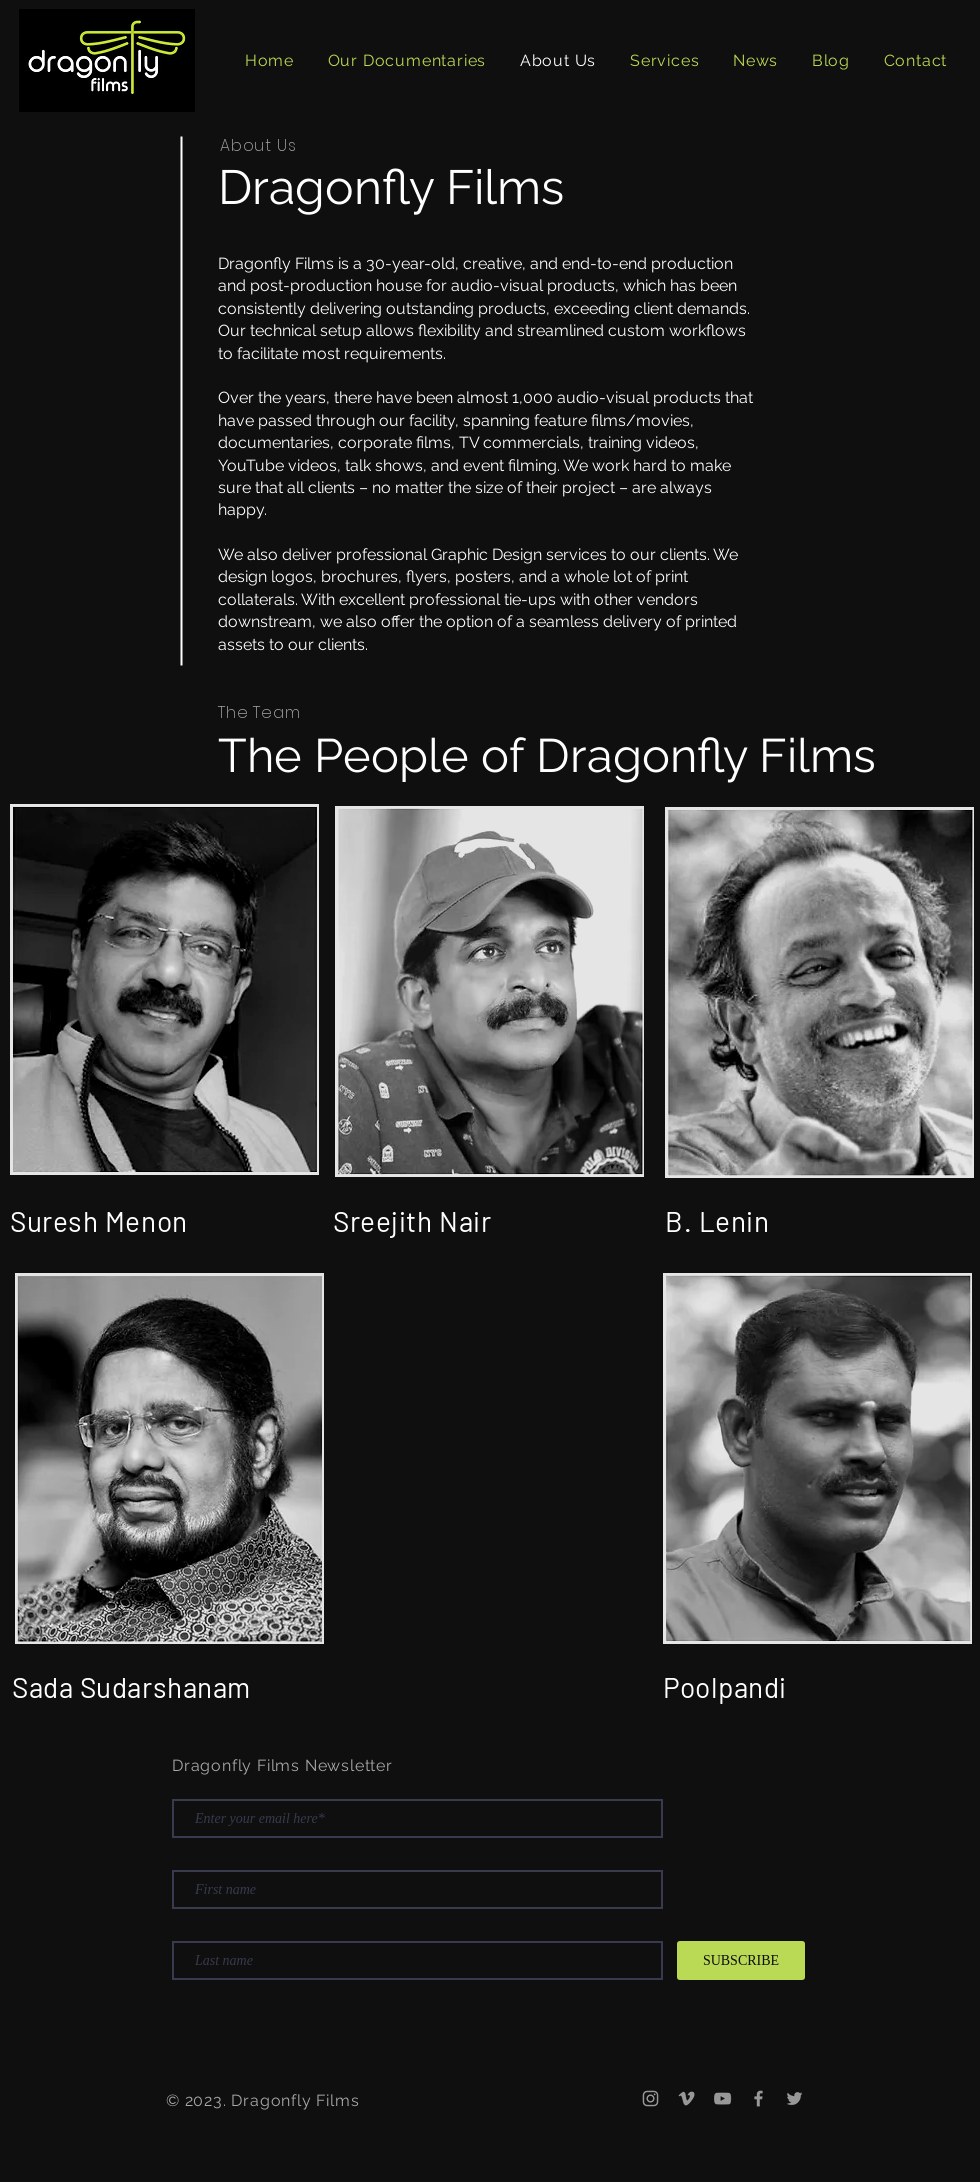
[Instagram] (650, 2098)
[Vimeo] (686, 2098)
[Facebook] (758, 2098)
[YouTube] (722, 2098)
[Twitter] (794, 2098)
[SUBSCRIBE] (741, 1960)
